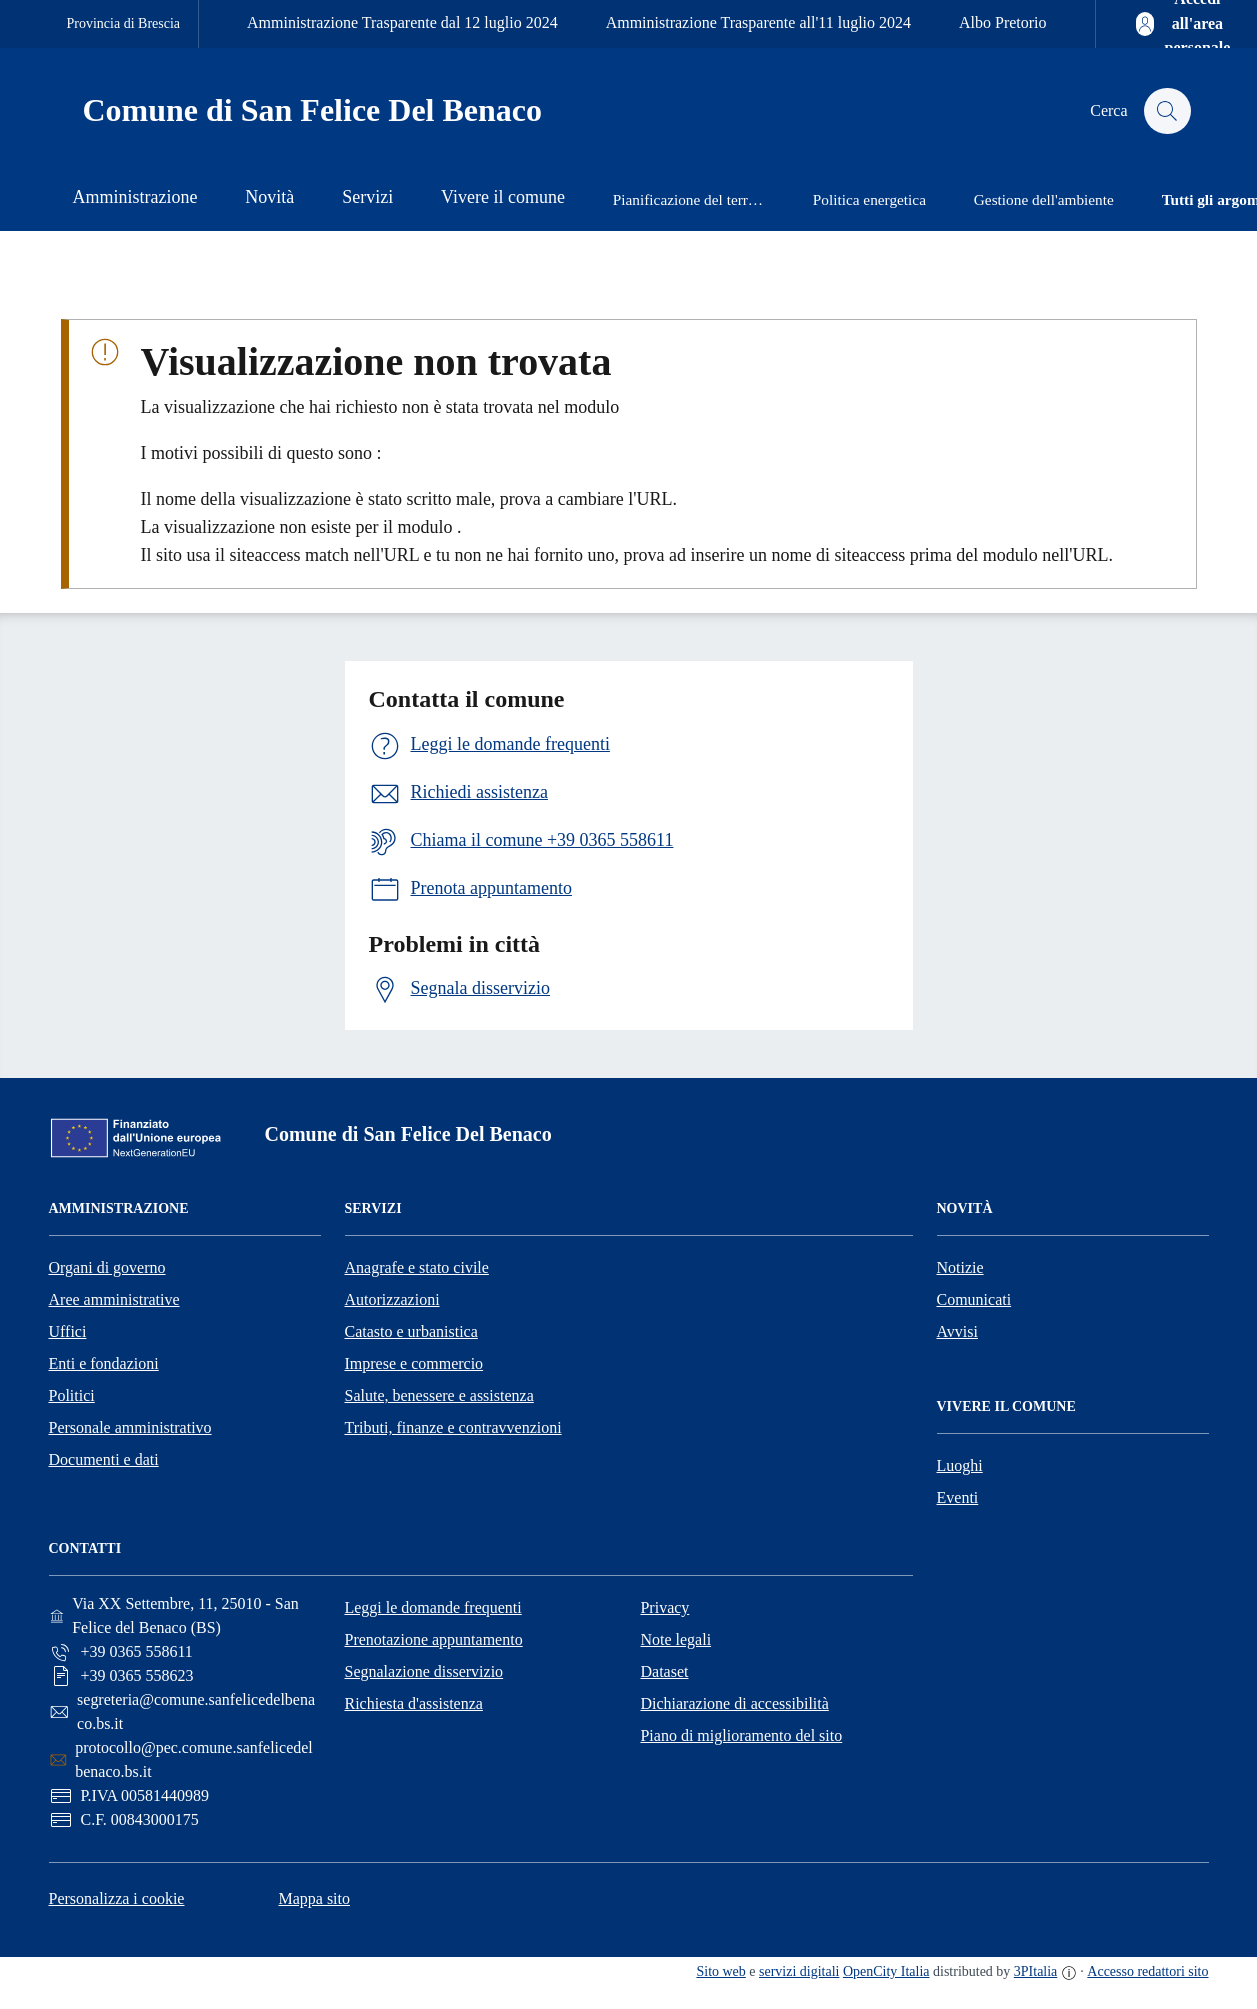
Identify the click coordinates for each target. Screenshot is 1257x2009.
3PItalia (1036, 1971)
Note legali (675, 1639)
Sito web (720, 1971)
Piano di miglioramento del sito (741, 1735)
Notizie (960, 1267)
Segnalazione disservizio (423, 1671)
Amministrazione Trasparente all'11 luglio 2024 (758, 22)
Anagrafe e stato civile (417, 1267)
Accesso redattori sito (1147, 1971)
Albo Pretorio (1003, 22)
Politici (72, 1395)
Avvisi (957, 1331)
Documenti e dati (104, 1459)
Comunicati (974, 1299)
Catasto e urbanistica (411, 1331)
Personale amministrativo (130, 1427)
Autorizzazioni (392, 1299)
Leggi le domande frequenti (432, 1607)
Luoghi (960, 1465)
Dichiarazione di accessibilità (734, 1703)
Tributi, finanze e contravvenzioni (453, 1427)
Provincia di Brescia (124, 23)
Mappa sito (314, 1898)
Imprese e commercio (414, 1363)
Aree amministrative (114, 1299)
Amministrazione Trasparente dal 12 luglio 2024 (402, 22)
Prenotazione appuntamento (433, 1639)
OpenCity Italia (886, 1971)
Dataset (664, 1671)
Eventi (958, 1497)
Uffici (68, 1331)
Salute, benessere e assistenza (439, 1395)
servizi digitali (799, 1971)
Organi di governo (107, 1267)
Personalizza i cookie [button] (117, 1898)
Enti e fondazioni (104, 1363)
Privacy (664, 1607)
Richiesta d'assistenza (413, 1703)
